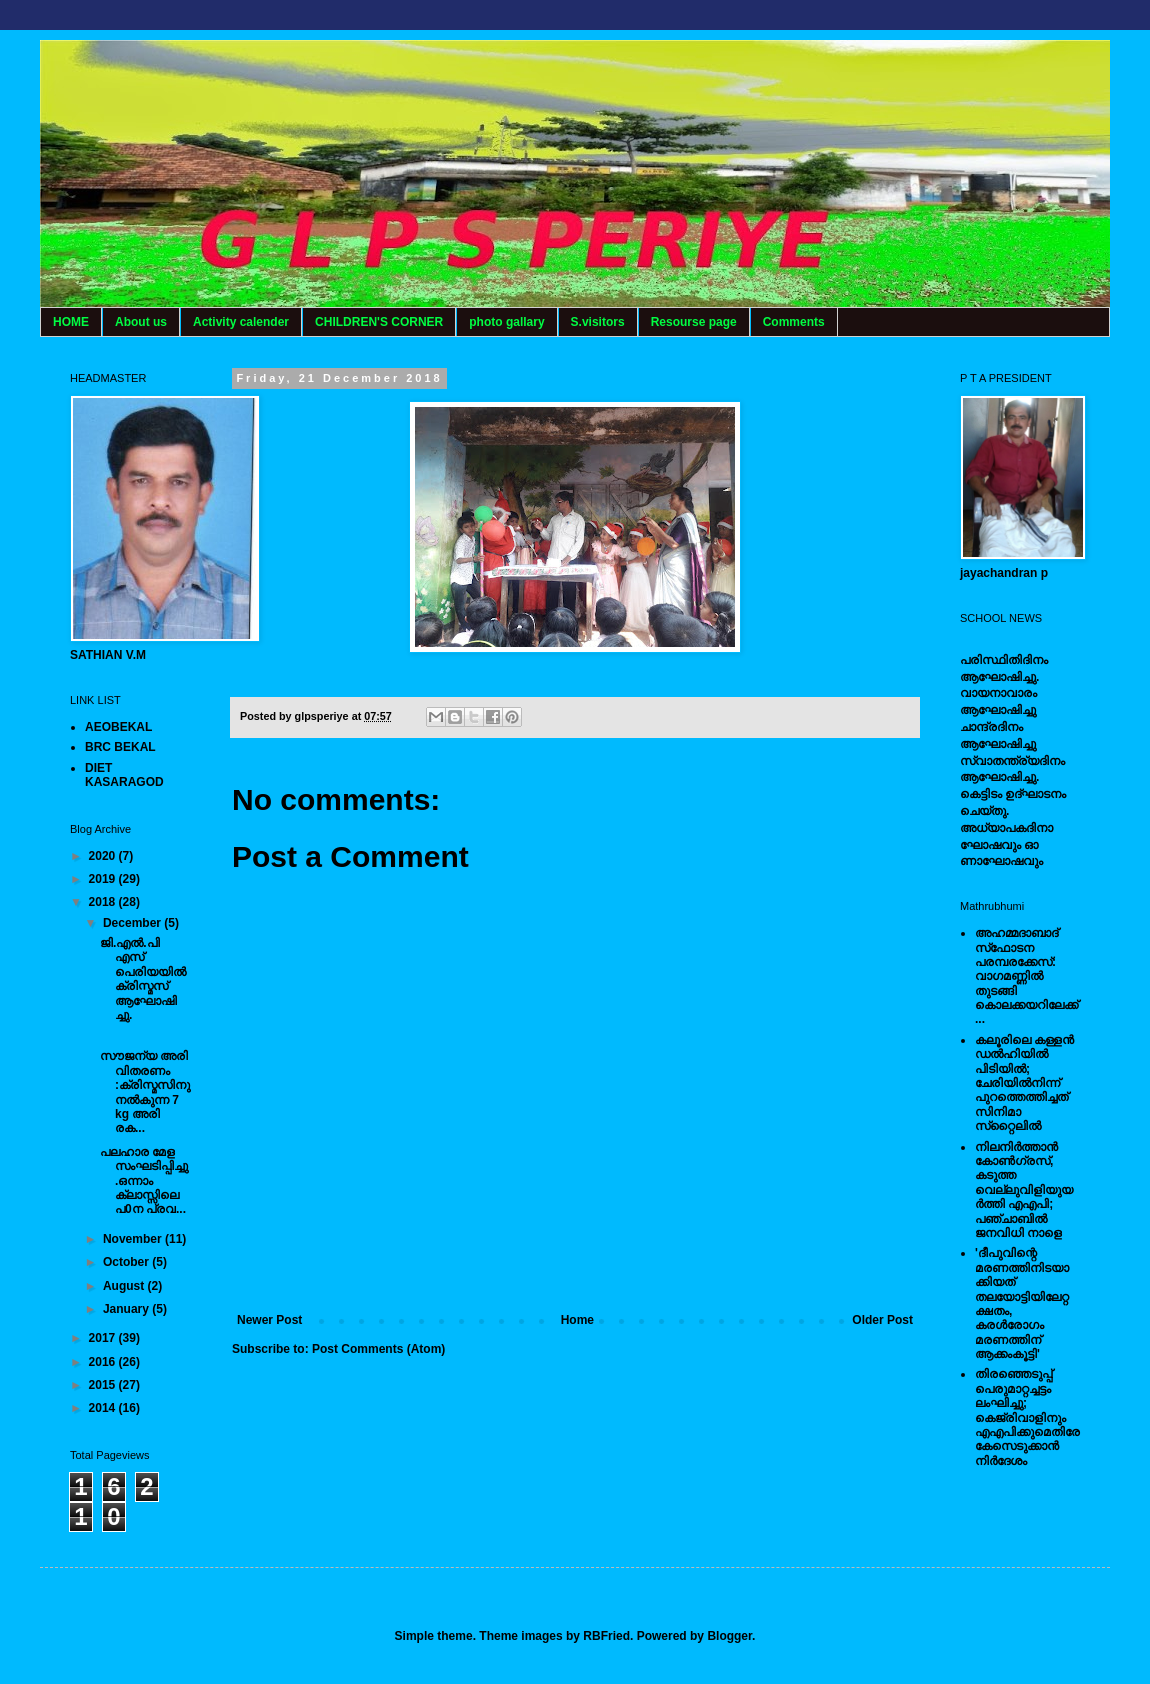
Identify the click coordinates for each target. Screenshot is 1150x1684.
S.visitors (598, 322)
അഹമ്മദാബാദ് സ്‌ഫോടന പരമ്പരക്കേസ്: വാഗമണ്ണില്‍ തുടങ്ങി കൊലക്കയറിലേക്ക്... (1026, 976)
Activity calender (241, 322)
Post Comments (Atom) (378, 1349)
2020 (104, 856)
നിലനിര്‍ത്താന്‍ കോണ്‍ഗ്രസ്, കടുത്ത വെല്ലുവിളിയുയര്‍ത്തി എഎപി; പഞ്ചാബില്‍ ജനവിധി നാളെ (1024, 1190)
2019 (104, 879)
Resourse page (694, 322)
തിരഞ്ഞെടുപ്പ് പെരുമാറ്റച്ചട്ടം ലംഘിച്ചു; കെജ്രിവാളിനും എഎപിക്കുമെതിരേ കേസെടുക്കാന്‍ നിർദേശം (1027, 1417)
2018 (104, 902)
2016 (104, 1362)
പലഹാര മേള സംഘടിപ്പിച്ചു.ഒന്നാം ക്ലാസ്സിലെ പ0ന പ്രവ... (144, 1181)
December (133, 923)
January (127, 1309)
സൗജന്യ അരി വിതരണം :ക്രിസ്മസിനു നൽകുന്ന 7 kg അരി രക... (145, 1092)
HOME (71, 322)
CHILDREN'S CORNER (379, 322)
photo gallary (506, 322)
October (127, 1262)
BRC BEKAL (120, 747)
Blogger (729, 1636)
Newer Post (269, 1320)
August (125, 1286)
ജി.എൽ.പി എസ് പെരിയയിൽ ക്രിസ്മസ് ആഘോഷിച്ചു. (143, 979)
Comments (794, 322)
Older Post (882, 1320)
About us (141, 322)
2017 (104, 1338)
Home (577, 1320)
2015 (104, 1385)
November (134, 1239)
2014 (104, 1408)
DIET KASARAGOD (124, 775)
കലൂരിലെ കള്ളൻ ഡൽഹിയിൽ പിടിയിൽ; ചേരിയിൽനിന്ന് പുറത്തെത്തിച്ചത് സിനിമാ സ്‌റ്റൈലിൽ (1024, 1083)
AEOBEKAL (118, 727)
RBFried (606, 1636)
